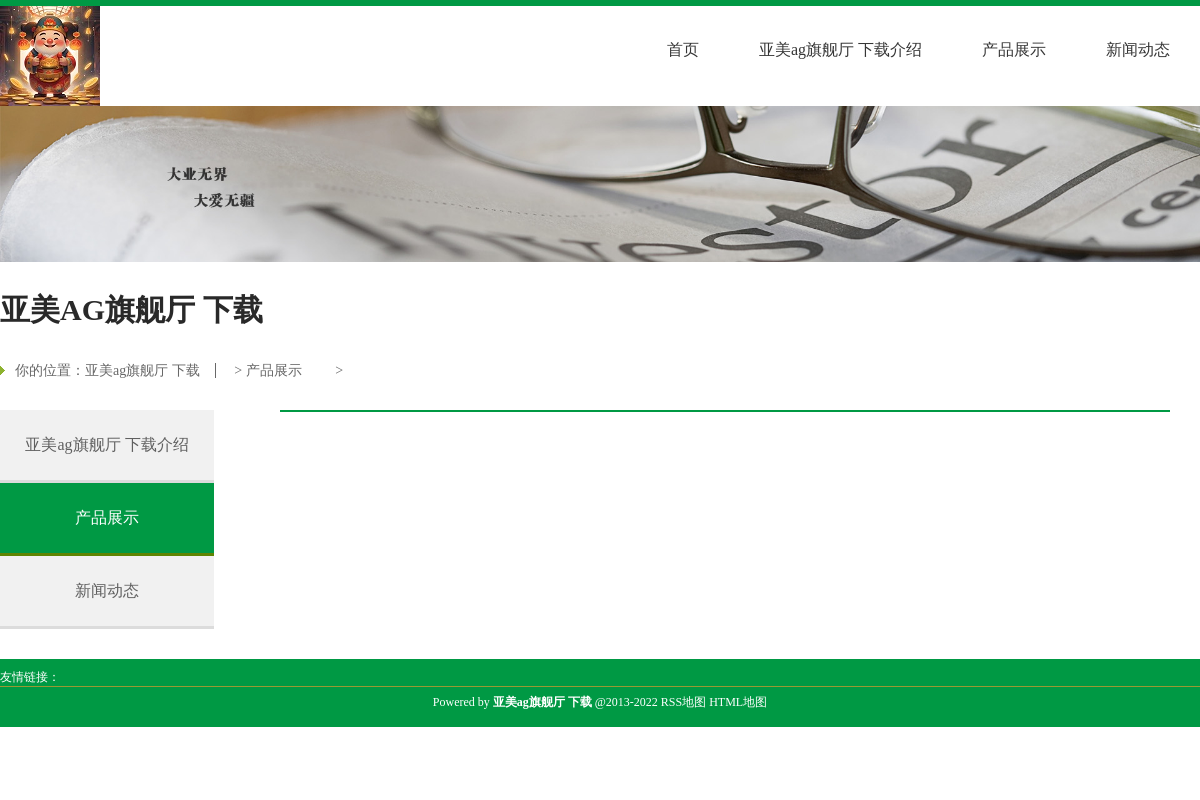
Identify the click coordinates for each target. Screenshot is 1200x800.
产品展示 (1014, 49)
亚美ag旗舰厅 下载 (142, 370)
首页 (683, 49)
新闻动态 (1138, 49)
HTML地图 (738, 702)
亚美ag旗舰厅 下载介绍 (840, 49)
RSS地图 (683, 702)
